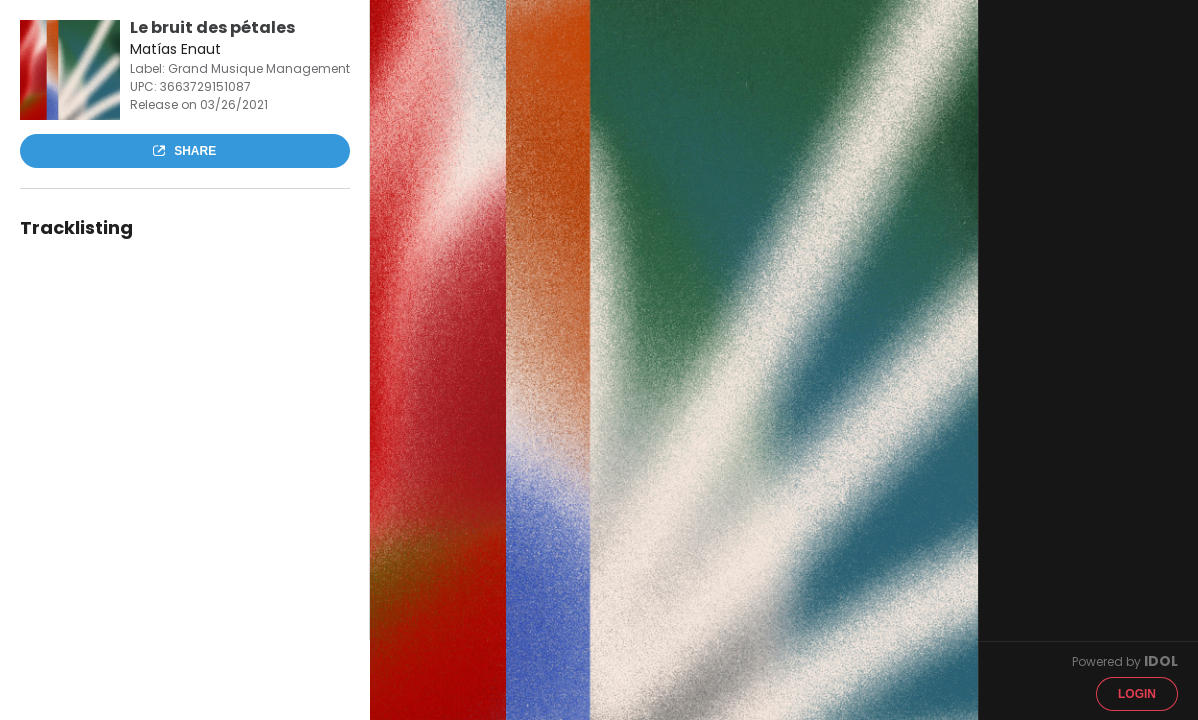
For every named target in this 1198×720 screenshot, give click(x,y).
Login (1137, 694)
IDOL (1161, 661)
